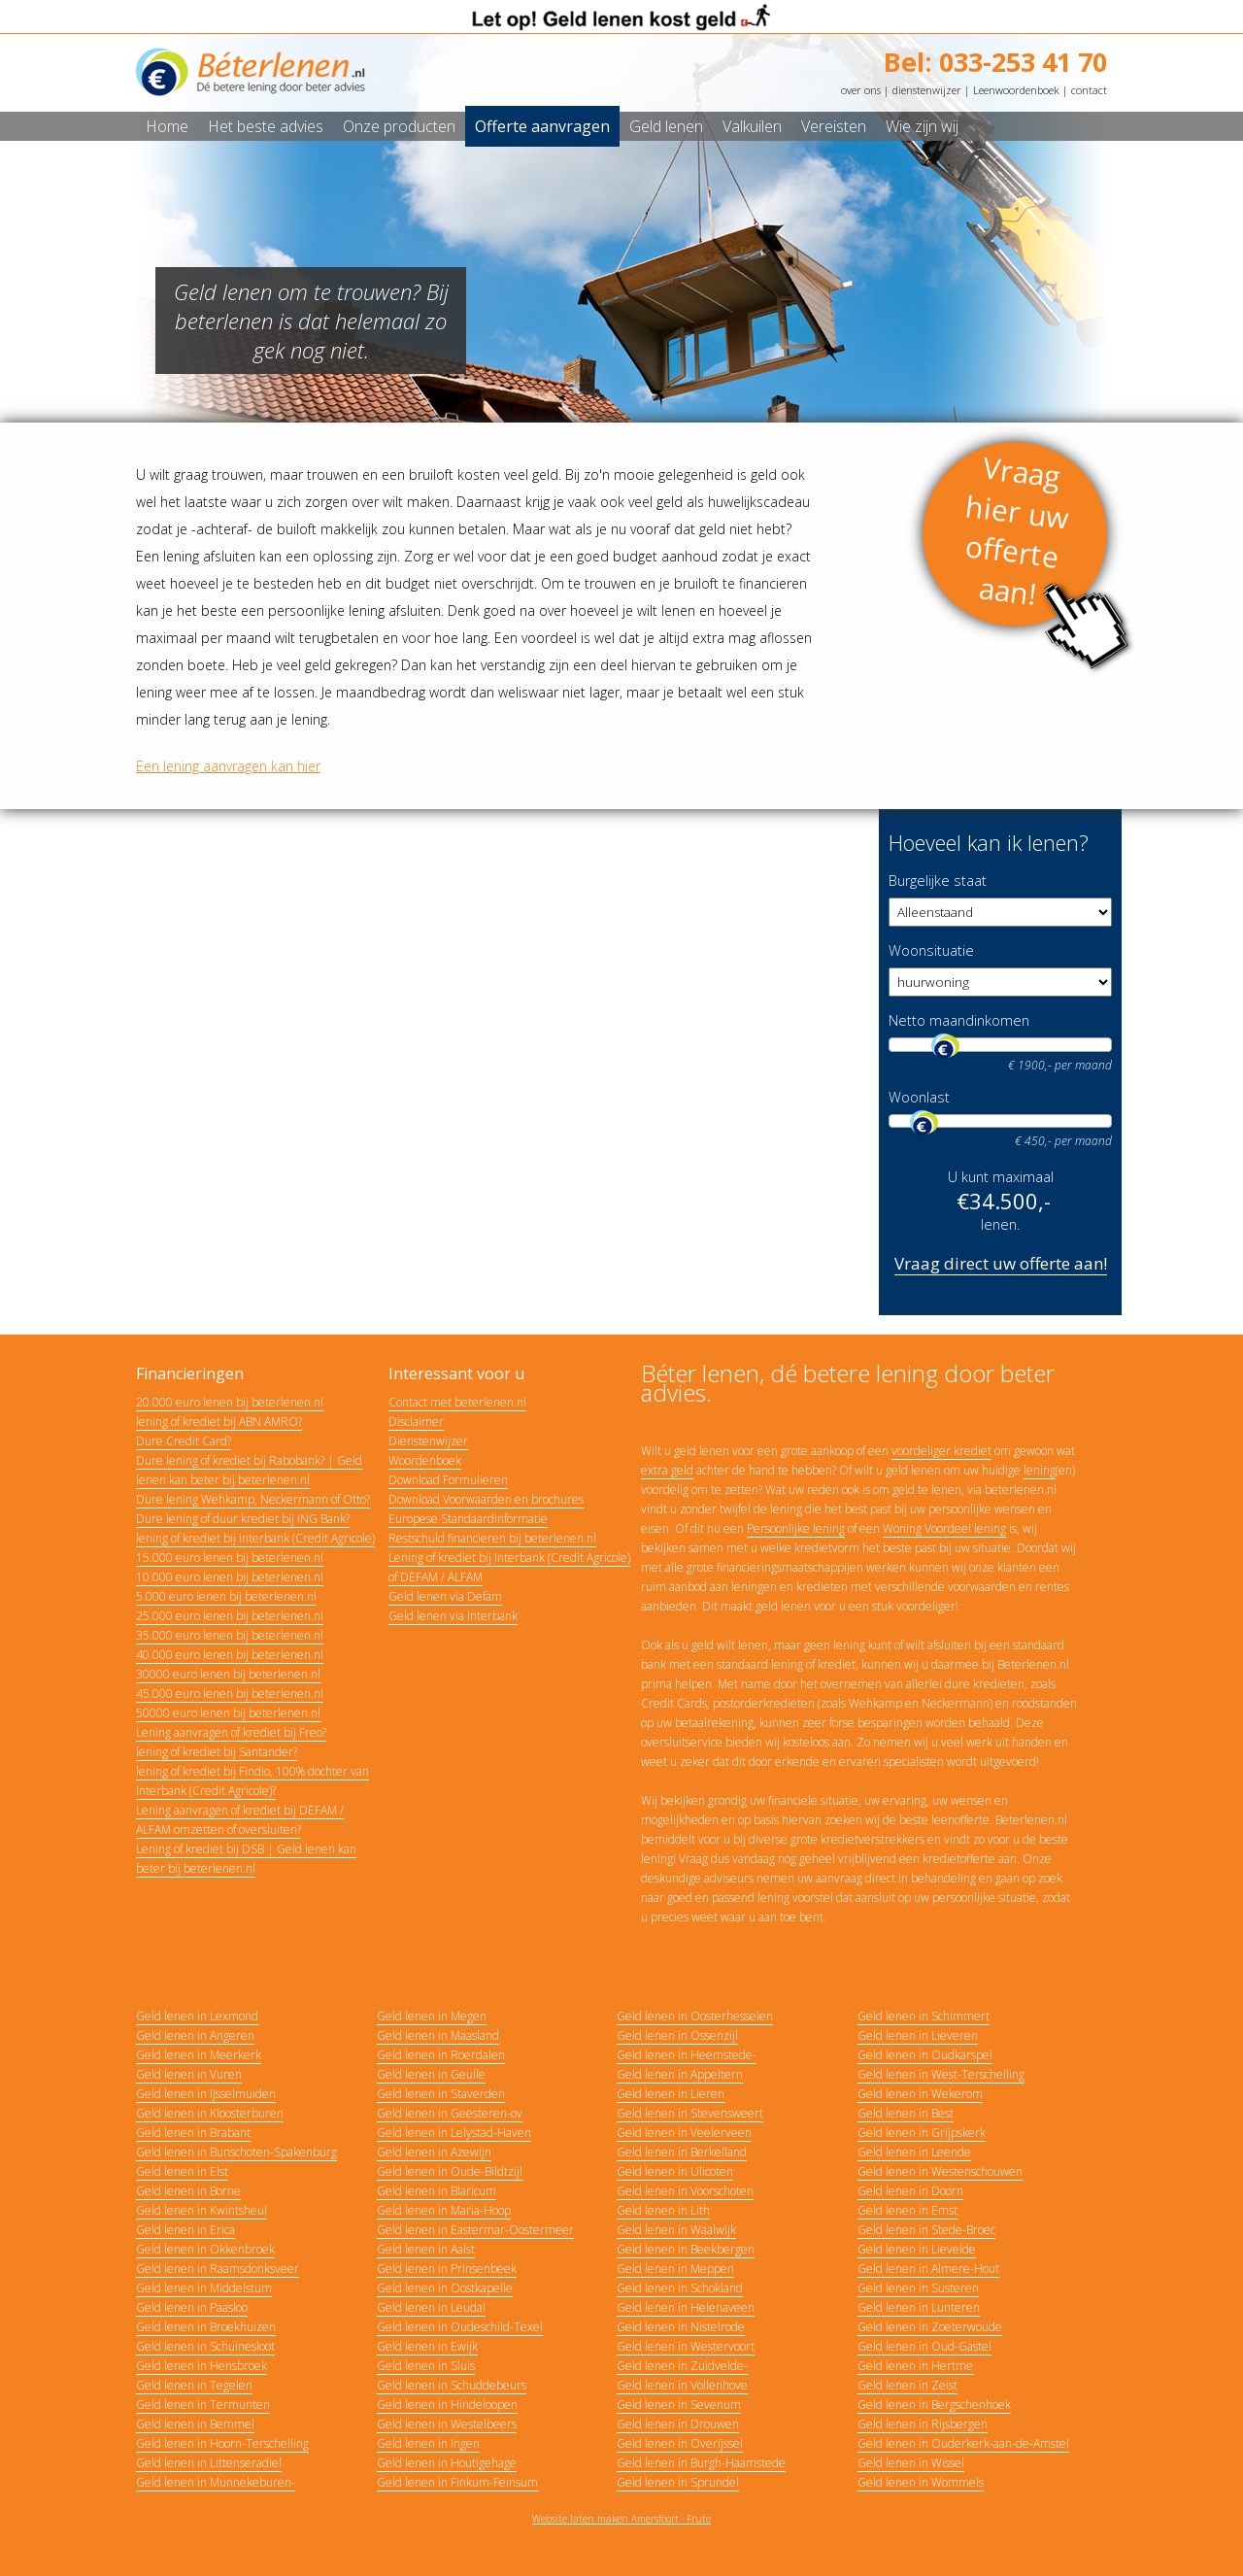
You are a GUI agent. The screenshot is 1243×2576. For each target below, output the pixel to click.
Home (167, 126)
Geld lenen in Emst (907, 2210)
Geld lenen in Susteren (918, 2288)
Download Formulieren (448, 1480)
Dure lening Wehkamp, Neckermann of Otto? (253, 1499)
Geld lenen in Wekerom (920, 2093)
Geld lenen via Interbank (453, 1616)
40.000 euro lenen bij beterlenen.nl (229, 1654)
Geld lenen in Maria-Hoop (444, 2210)
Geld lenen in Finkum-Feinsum (457, 2482)
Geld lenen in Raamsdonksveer (217, 2268)
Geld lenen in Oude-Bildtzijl (449, 2171)
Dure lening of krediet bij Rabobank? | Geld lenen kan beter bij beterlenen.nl (249, 1470)
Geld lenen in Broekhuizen (206, 2327)
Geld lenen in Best (905, 2113)
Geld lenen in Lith (663, 2210)
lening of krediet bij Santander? (216, 1752)
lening (1040, 1470)
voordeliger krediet (941, 1450)
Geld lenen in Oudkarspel (924, 2055)
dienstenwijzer (926, 90)
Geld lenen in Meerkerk (198, 2055)
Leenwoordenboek (1016, 90)
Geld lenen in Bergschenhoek (934, 2404)
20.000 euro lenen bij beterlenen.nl (229, 1402)
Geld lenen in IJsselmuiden (206, 2093)
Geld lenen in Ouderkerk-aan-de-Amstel (963, 2443)
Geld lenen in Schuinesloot (205, 2346)
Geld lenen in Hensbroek (201, 2365)
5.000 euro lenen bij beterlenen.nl (226, 1596)
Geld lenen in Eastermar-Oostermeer (475, 2229)
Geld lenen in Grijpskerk (921, 2132)
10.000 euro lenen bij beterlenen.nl (229, 1577)
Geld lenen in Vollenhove (682, 2385)
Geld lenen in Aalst (426, 2249)
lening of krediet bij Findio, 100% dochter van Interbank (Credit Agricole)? (252, 1781)
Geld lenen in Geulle (431, 2074)
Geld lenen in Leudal (431, 2307)
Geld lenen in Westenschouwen (940, 2171)
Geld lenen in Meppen (675, 2268)
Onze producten (399, 126)
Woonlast (919, 1097)
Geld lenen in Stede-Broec (926, 2229)
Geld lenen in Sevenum (679, 2404)
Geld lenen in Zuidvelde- (682, 2365)
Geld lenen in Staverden (441, 2093)
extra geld (667, 1470)
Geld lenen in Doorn (910, 2191)
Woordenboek (424, 1460)
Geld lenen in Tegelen (194, 2385)
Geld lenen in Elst (182, 2171)
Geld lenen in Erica (185, 2229)
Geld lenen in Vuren (189, 2074)
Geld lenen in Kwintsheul (201, 2210)
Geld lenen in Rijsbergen (922, 2424)
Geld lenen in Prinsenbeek (447, 2268)
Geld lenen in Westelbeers (447, 2424)
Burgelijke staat (938, 880)
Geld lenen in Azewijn (434, 2152)
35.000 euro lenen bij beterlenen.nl (229, 1635)
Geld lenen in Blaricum (436, 2191)
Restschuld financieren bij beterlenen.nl (492, 1538)
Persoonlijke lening (796, 1528)
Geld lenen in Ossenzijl (677, 2035)
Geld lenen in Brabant (193, 2132)
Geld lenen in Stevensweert (690, 2113)
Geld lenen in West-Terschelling (941, 2074)
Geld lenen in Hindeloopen (447, 2404)
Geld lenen (666, 126)
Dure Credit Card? (183, 1441)
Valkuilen (752, 126)
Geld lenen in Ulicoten (675, 2171)
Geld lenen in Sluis (426, 2365)
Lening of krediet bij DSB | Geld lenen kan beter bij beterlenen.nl (246, 1859)
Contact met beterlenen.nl (457, 1402)
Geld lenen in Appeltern (680, 2074)
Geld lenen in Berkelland (682, 2152)
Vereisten (833, 126)
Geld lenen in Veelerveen (684, 2132)
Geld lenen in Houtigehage (447, 2463)
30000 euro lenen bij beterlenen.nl (228, 1674)
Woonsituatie (931, 950)
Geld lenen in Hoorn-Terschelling (222, 2443)
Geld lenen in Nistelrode (681, 2327)
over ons (861, 90)
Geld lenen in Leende (914, 2152)
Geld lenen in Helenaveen (686, 2307)
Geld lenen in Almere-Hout (928, 2268)
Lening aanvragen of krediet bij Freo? (231, 1732)
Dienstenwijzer (428, 1441)
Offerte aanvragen (542, 126)
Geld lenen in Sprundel (678, 2482)
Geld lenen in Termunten (203, 2404)
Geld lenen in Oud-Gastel (924, 2346)
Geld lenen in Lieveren (917, 2035)
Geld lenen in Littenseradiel (209, 2463)
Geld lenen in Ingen (428, 2443)
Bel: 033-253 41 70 (995, 62)
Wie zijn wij (922, 126)
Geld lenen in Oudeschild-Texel (460, 2327)
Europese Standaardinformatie (468, 1518)
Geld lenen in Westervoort (686, 2346)
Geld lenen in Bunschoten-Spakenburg (236, 2152)
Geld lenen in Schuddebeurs (451, 2385)
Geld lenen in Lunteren (918, 2307)
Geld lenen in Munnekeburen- (215, 2482)
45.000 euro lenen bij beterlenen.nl (229, 1693)
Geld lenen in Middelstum (204, 2288)
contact (1089, 90)
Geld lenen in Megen (432, 2016)
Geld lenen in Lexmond (197, 2016)
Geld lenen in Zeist (907, 2385)
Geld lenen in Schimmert (923, 2016)
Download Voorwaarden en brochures (486, 1499)
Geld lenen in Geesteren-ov (449, 2113)
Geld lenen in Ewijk (427, 2346)
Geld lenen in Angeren (195, 2035)
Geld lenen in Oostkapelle (445, 2288)
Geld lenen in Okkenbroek (205, 2249)
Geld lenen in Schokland (680, 2288)
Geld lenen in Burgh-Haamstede (701, 2463)
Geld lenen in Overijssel (680, 2443)
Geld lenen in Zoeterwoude (929, 2327)
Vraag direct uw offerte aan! (1000, 1263)
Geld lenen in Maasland (438, 2035)
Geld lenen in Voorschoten (685, 2191)
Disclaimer (416, 1421)
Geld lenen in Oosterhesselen (695, 2016)
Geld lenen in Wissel (910, 2463)
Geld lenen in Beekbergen (686, 2249)
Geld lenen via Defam (445, 1596)
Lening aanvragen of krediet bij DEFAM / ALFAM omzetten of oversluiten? (240, 1820)
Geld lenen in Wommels (920, 2482)
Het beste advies (265, 126)
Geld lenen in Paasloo (192, 2307)
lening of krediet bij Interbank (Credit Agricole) (255, 1538)
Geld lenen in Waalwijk (676, 2229)
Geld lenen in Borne (188, 2191)
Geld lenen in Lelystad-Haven (454, 2132)
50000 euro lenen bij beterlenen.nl (228, 1713)
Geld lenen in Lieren (670, 2093)
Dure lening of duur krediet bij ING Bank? (243, 1518)
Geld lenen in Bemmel (195, 2424)
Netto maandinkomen (959, 1020)
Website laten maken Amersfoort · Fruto (621, 2518)
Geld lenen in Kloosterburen (210, 2113)
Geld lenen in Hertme (915, 2365)
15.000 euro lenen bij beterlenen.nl (229, 1557)
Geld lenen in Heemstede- (686, 2055)
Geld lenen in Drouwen (678, 2424)
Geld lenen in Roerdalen (441, 2055)
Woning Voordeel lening (944, 1528)
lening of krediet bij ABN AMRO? (219, 1421)
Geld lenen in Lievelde (916, 2249)
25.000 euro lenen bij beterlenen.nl (229, 1616)
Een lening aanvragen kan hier (228, 766)
